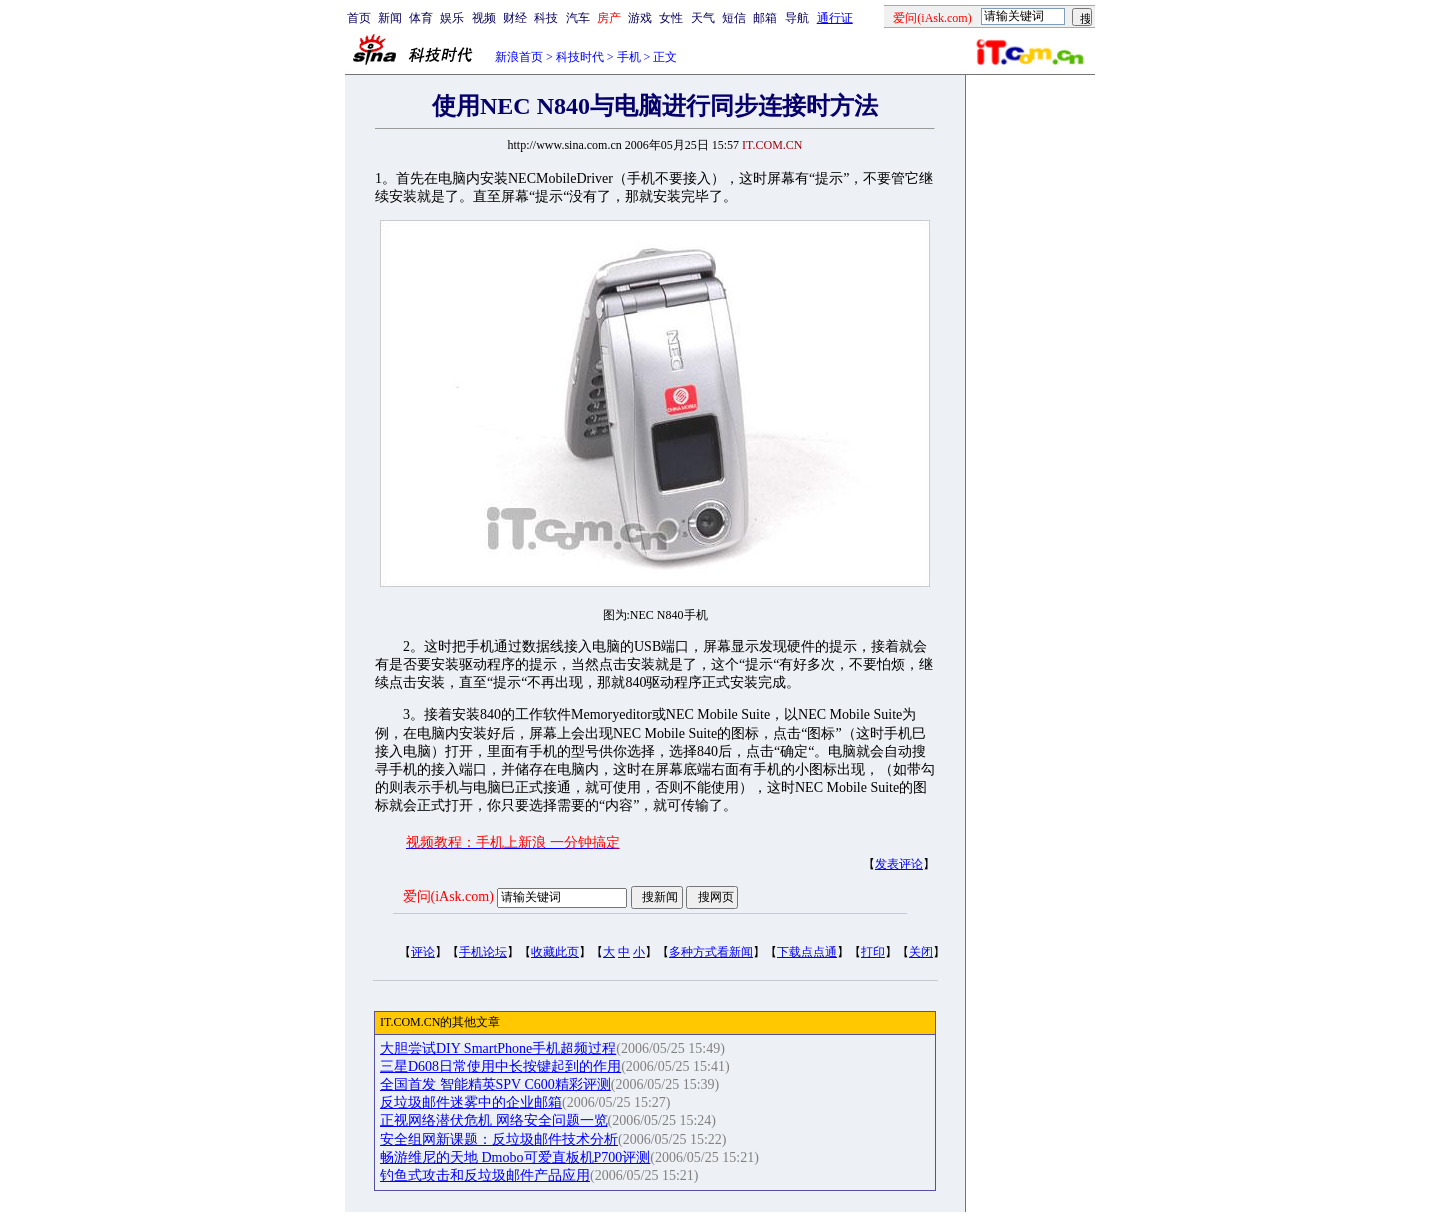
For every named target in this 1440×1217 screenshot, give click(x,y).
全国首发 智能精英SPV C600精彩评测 (495, 1084)
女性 (671, 18)
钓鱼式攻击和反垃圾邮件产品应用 (485, 1175)
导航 (797, 18)
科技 (546, 18)
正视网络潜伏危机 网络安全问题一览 (494, 1120)
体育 (421, 18)
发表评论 (899, 864)
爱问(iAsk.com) (448, 896)
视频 (484, 18)
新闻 (390, 18)
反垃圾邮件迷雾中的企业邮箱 (471, 1102)
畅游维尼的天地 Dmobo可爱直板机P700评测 (515, 1157)
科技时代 (580, 57)
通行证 (835, 18)
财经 (515, 18)
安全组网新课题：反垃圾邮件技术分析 (499, 1139)
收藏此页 (555, 952)
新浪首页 (519, 57)
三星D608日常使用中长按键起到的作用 (500, 1066)
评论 (423, 952)
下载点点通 (807, 952)
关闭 (921, 952)
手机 (629, 57)
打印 (873, 952)
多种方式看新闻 (711, 952)
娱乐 (452, 18)
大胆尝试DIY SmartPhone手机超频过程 (498, 1048)
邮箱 (765, 18)
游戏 (640, 18)
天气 (703, 18)
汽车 (578, 18)
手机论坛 (483, 952)
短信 (734, 18)
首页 (359, 18)
